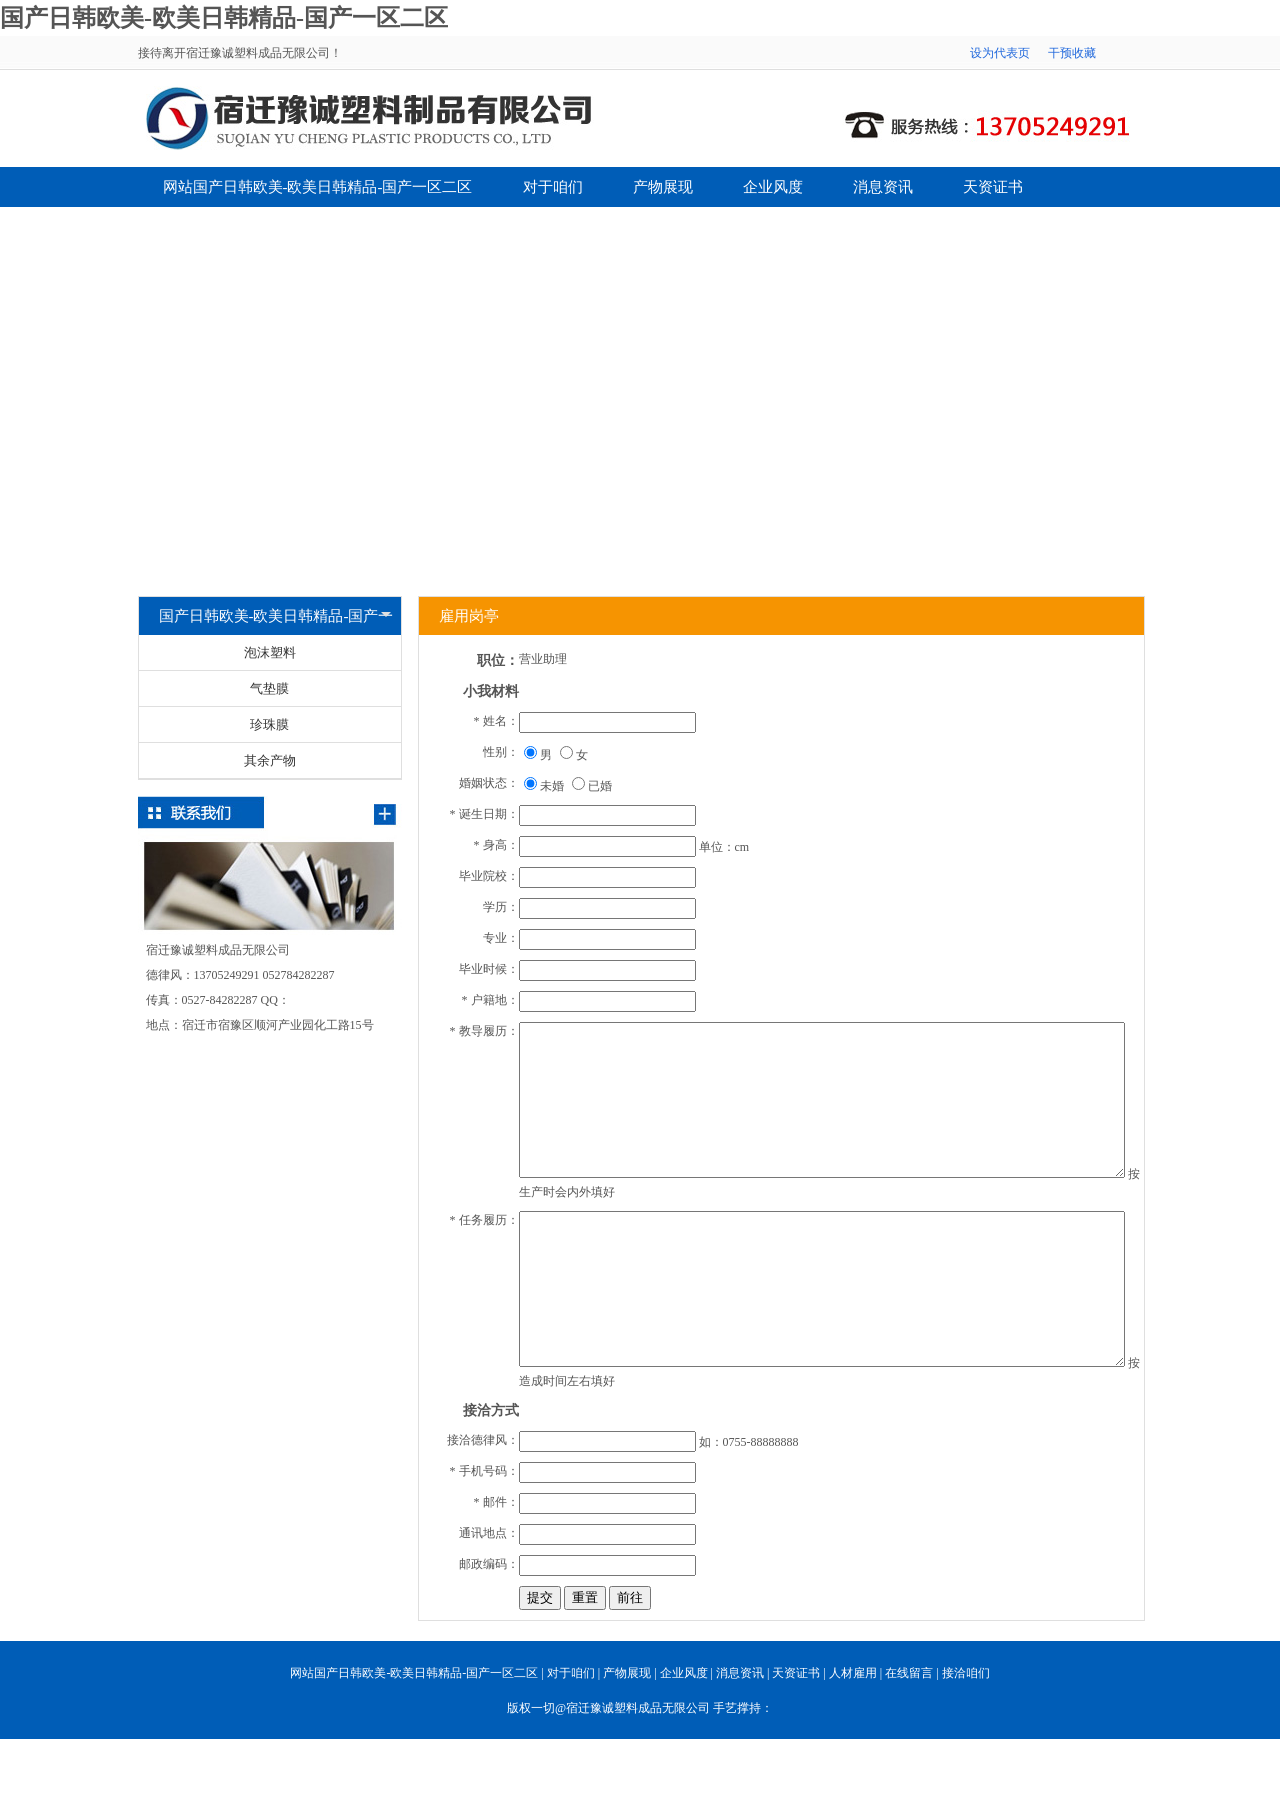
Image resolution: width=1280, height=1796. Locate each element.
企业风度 (773, 187)
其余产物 (270, 760)
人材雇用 (193, 227)
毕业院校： (489, 876)
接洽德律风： (483, 1440)
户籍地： (495, 1000)
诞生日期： (489, 814)
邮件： (501, 1502)
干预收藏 (1072, 53)
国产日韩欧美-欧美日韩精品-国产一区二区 (224, 18)
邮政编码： (489, 1564)
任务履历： (489, 1220)
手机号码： (489, 1471)
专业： (501, 938)
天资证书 (993, 187)
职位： (498, 660)
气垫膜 (269, 688)
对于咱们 (553, 187)
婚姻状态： (489, 783)
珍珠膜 (269, 724)
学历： (501, 907)
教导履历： (489, 1031)
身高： (501, 845)
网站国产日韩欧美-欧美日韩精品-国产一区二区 (318, 187)
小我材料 (491, 691)
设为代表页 (1000, 53)
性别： (501, 752)
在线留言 (303, 227)
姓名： (501, 721)
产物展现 (663, 187)
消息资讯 (883, 187)
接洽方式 (491, 1410)
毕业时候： (489, 969)
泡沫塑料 (270, 652)
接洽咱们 (413, 227)
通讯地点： (489, 1533)
